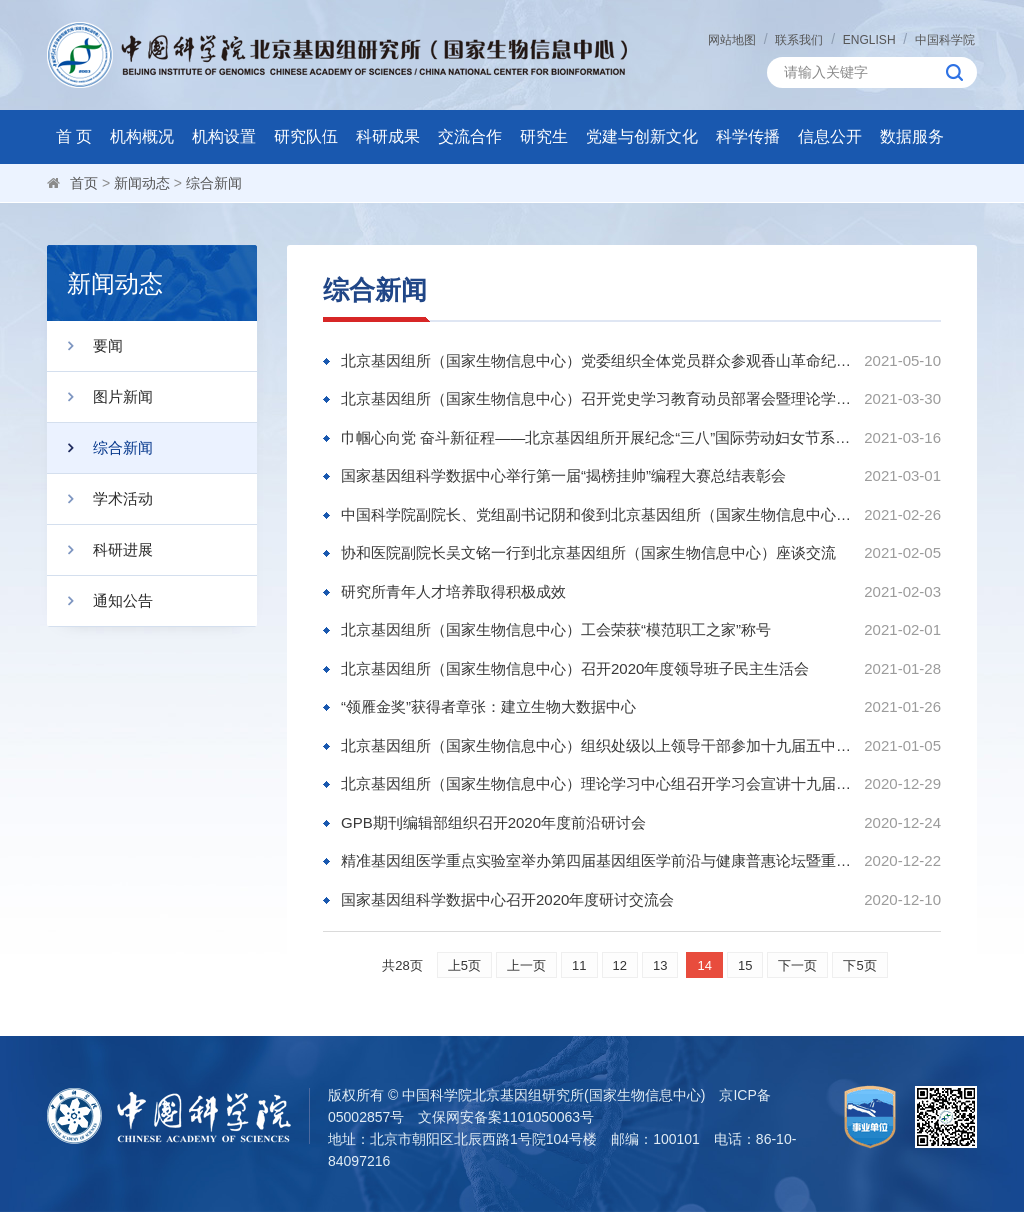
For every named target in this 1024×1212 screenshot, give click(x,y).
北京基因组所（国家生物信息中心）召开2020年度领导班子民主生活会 (575, 668)
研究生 (544, 136)
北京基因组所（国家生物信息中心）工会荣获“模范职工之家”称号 (556, 629)
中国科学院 (945, 40)
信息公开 (830, 136)
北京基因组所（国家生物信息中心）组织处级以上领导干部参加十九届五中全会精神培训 (597, 745)
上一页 (526, 965)
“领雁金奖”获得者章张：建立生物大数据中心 (488, 706)
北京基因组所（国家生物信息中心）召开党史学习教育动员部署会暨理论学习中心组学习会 (597, 398)
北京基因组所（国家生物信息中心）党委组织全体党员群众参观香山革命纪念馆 (597, 360)
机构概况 (142, 136)
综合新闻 (214, 183)
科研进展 (100, 550)
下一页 (797, 965)
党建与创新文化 (642, 136)
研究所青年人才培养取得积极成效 (453, 591)
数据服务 (912, 136)
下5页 (859, 965)
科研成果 (388, 136)
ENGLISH (869, 40)
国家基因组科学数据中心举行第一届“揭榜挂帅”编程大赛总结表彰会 (563, 475)
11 (579, 965)
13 (660, 965)
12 (620, 965)
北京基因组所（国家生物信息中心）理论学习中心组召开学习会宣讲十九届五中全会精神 (597, 783)
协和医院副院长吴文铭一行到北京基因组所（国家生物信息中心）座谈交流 (588, 552)
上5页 (464, 965)
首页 (84, 183)
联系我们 (799, 40)
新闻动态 (142, 183)
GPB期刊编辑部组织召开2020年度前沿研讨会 (493, 822)
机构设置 (224, 136)
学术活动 (100, 499)
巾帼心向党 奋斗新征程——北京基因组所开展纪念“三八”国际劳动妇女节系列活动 (597, 437)
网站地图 (732, 40)
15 (745, 965)
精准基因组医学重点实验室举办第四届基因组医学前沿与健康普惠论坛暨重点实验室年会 (597, 860)
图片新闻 (100, 397)
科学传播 (748, 136)
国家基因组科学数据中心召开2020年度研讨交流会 (507, 899)
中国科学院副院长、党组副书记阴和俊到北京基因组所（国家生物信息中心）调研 (597, 514)
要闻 (85, 346)
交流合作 (470, 136)
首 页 (74, 136)
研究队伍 (306, 136)
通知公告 (100, 601)
